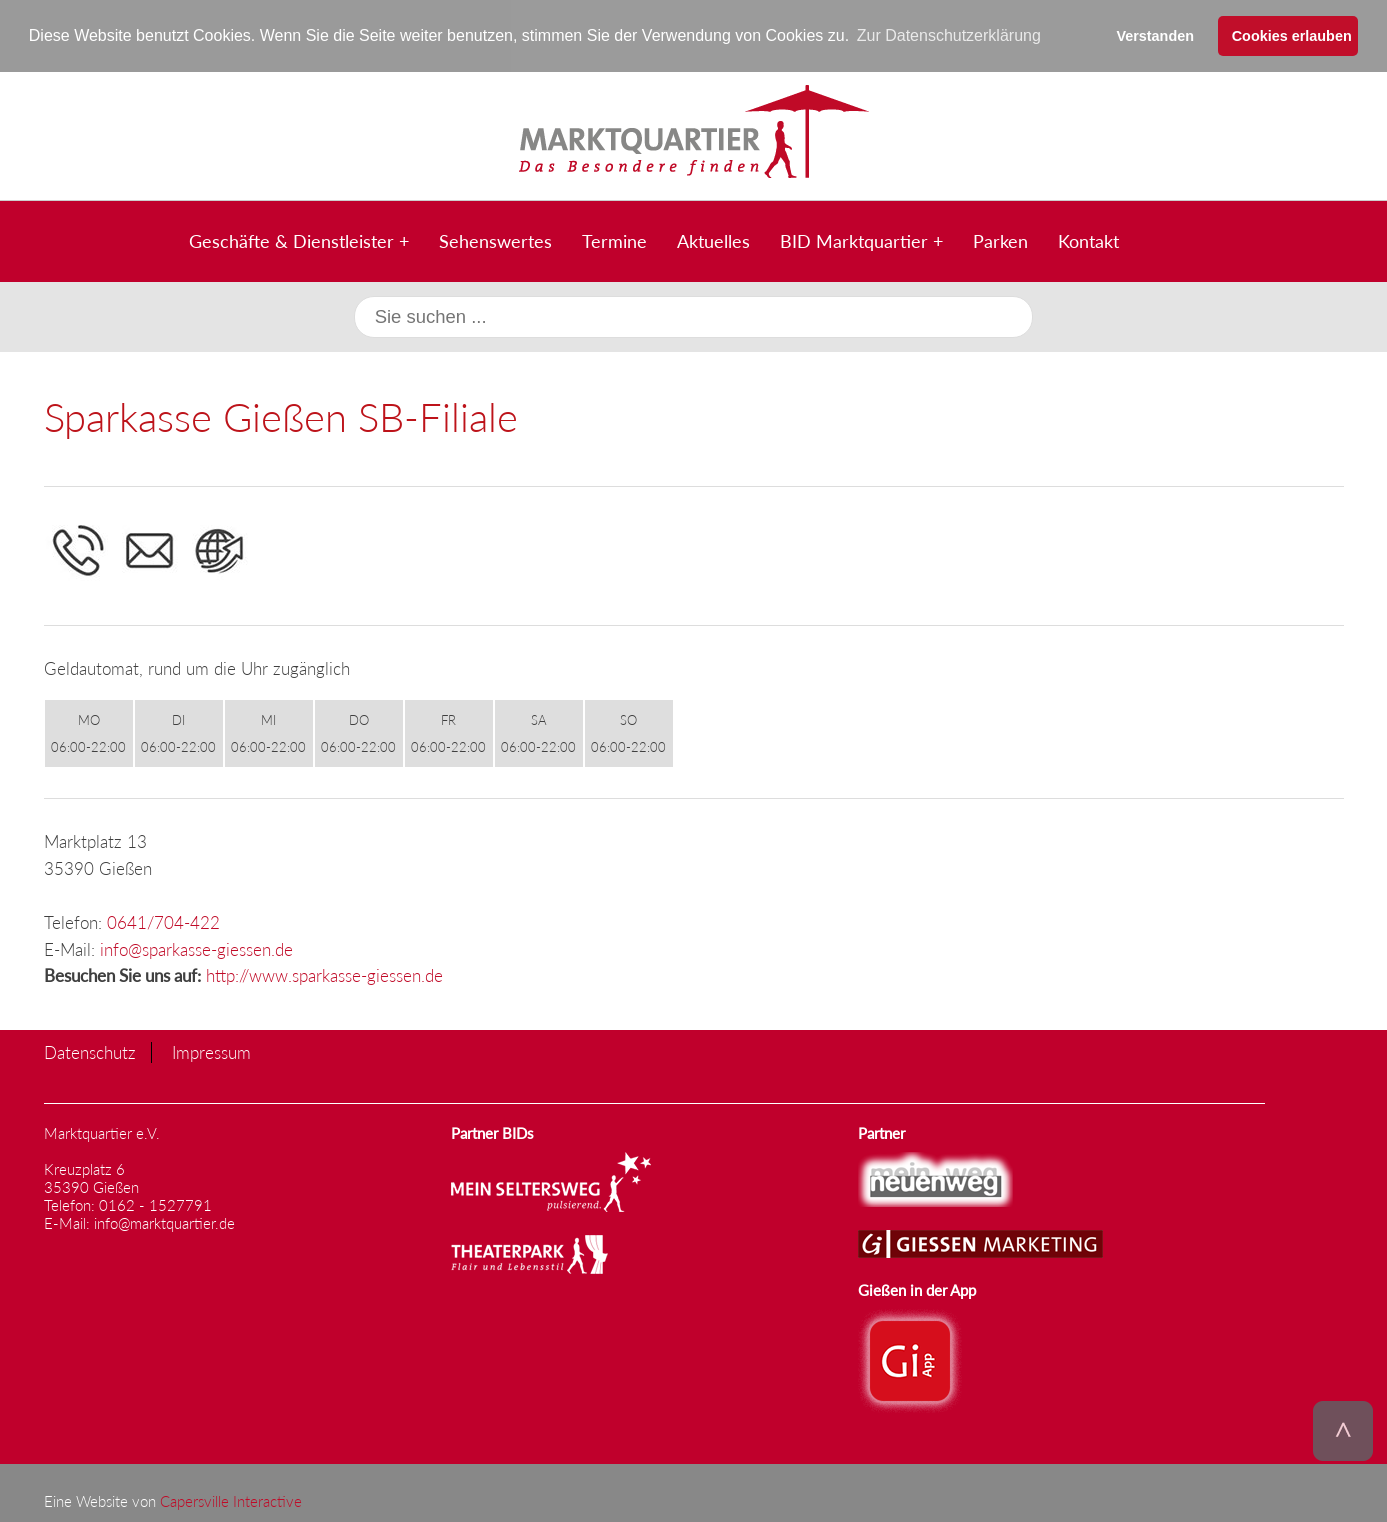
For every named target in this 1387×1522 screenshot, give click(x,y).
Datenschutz (90, 1052)
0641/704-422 (163, 921)
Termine (614, 240)
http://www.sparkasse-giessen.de (324, 975)
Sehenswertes (495, 240)
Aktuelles (713, 240)
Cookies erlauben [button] (1292, 36)
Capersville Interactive (231, 1500)
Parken (1000, 240)
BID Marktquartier (854, 240)
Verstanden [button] (1155, 36)
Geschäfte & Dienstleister (291, 240)
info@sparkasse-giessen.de (196, 948)
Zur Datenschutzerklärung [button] (949, 35)
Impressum (211, 1052)
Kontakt (1088, 240)
